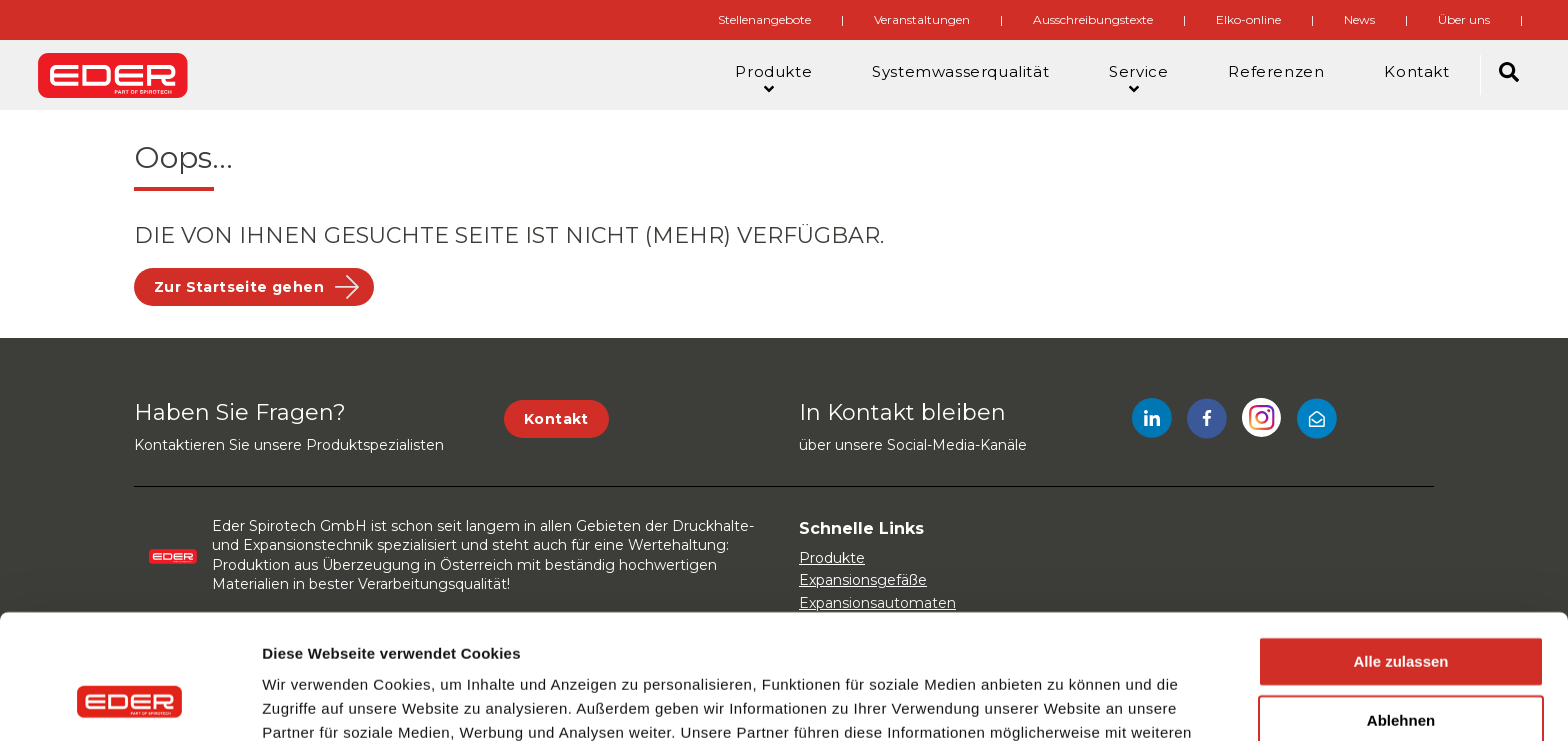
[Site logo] (113, 75)
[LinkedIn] (1152, 421)
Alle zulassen (1400, 551)
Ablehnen (1401, 610)
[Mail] (1317, 421)
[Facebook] (1207, 421)
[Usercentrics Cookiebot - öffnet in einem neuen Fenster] (129, 702)
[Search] (1509, 75)
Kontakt (556, 419)
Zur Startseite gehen (239, 287)
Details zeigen (312, 701)
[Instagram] (1262, 421)
